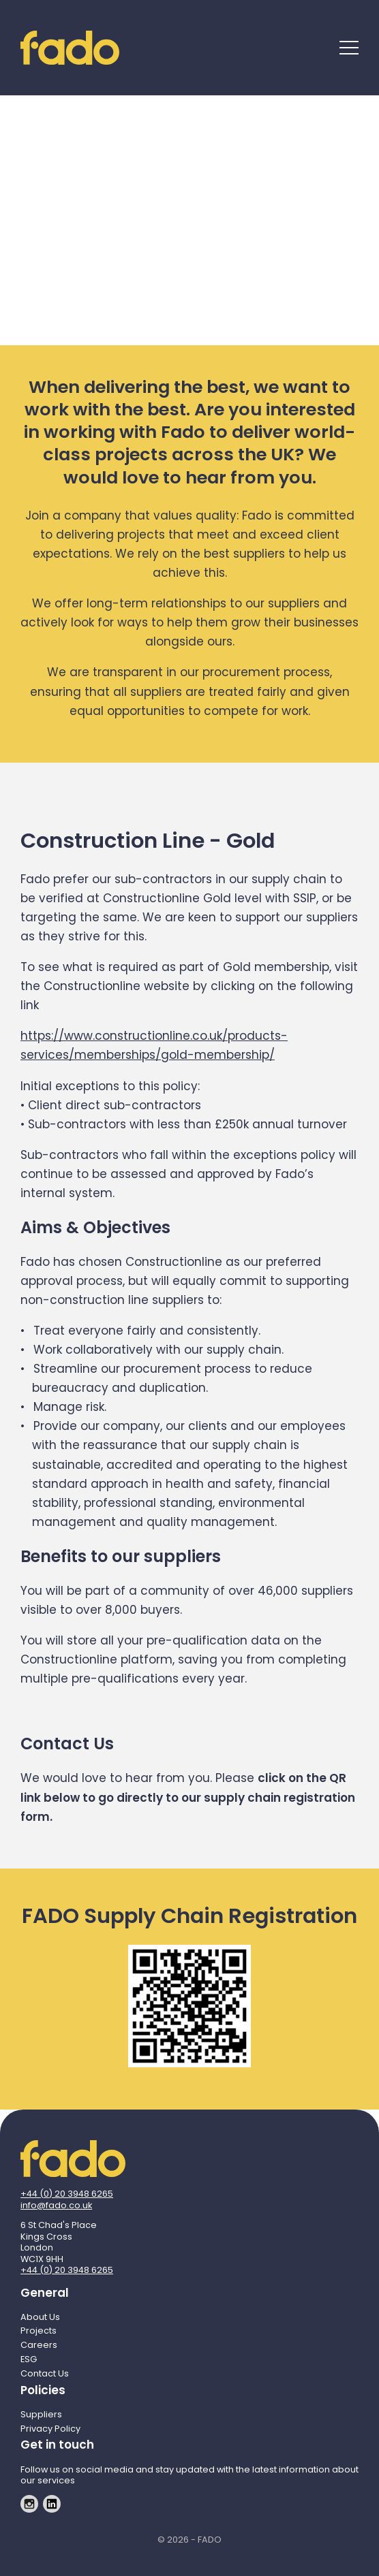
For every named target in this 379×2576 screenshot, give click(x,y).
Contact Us (44, 2373)
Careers (38, 2345)
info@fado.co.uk (56, 2205)
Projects (38, 2330)
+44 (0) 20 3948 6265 (66, 2193)
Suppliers (41, 2414)
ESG (28, 2359)
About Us (40, 2317)
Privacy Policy (50, 2428)
